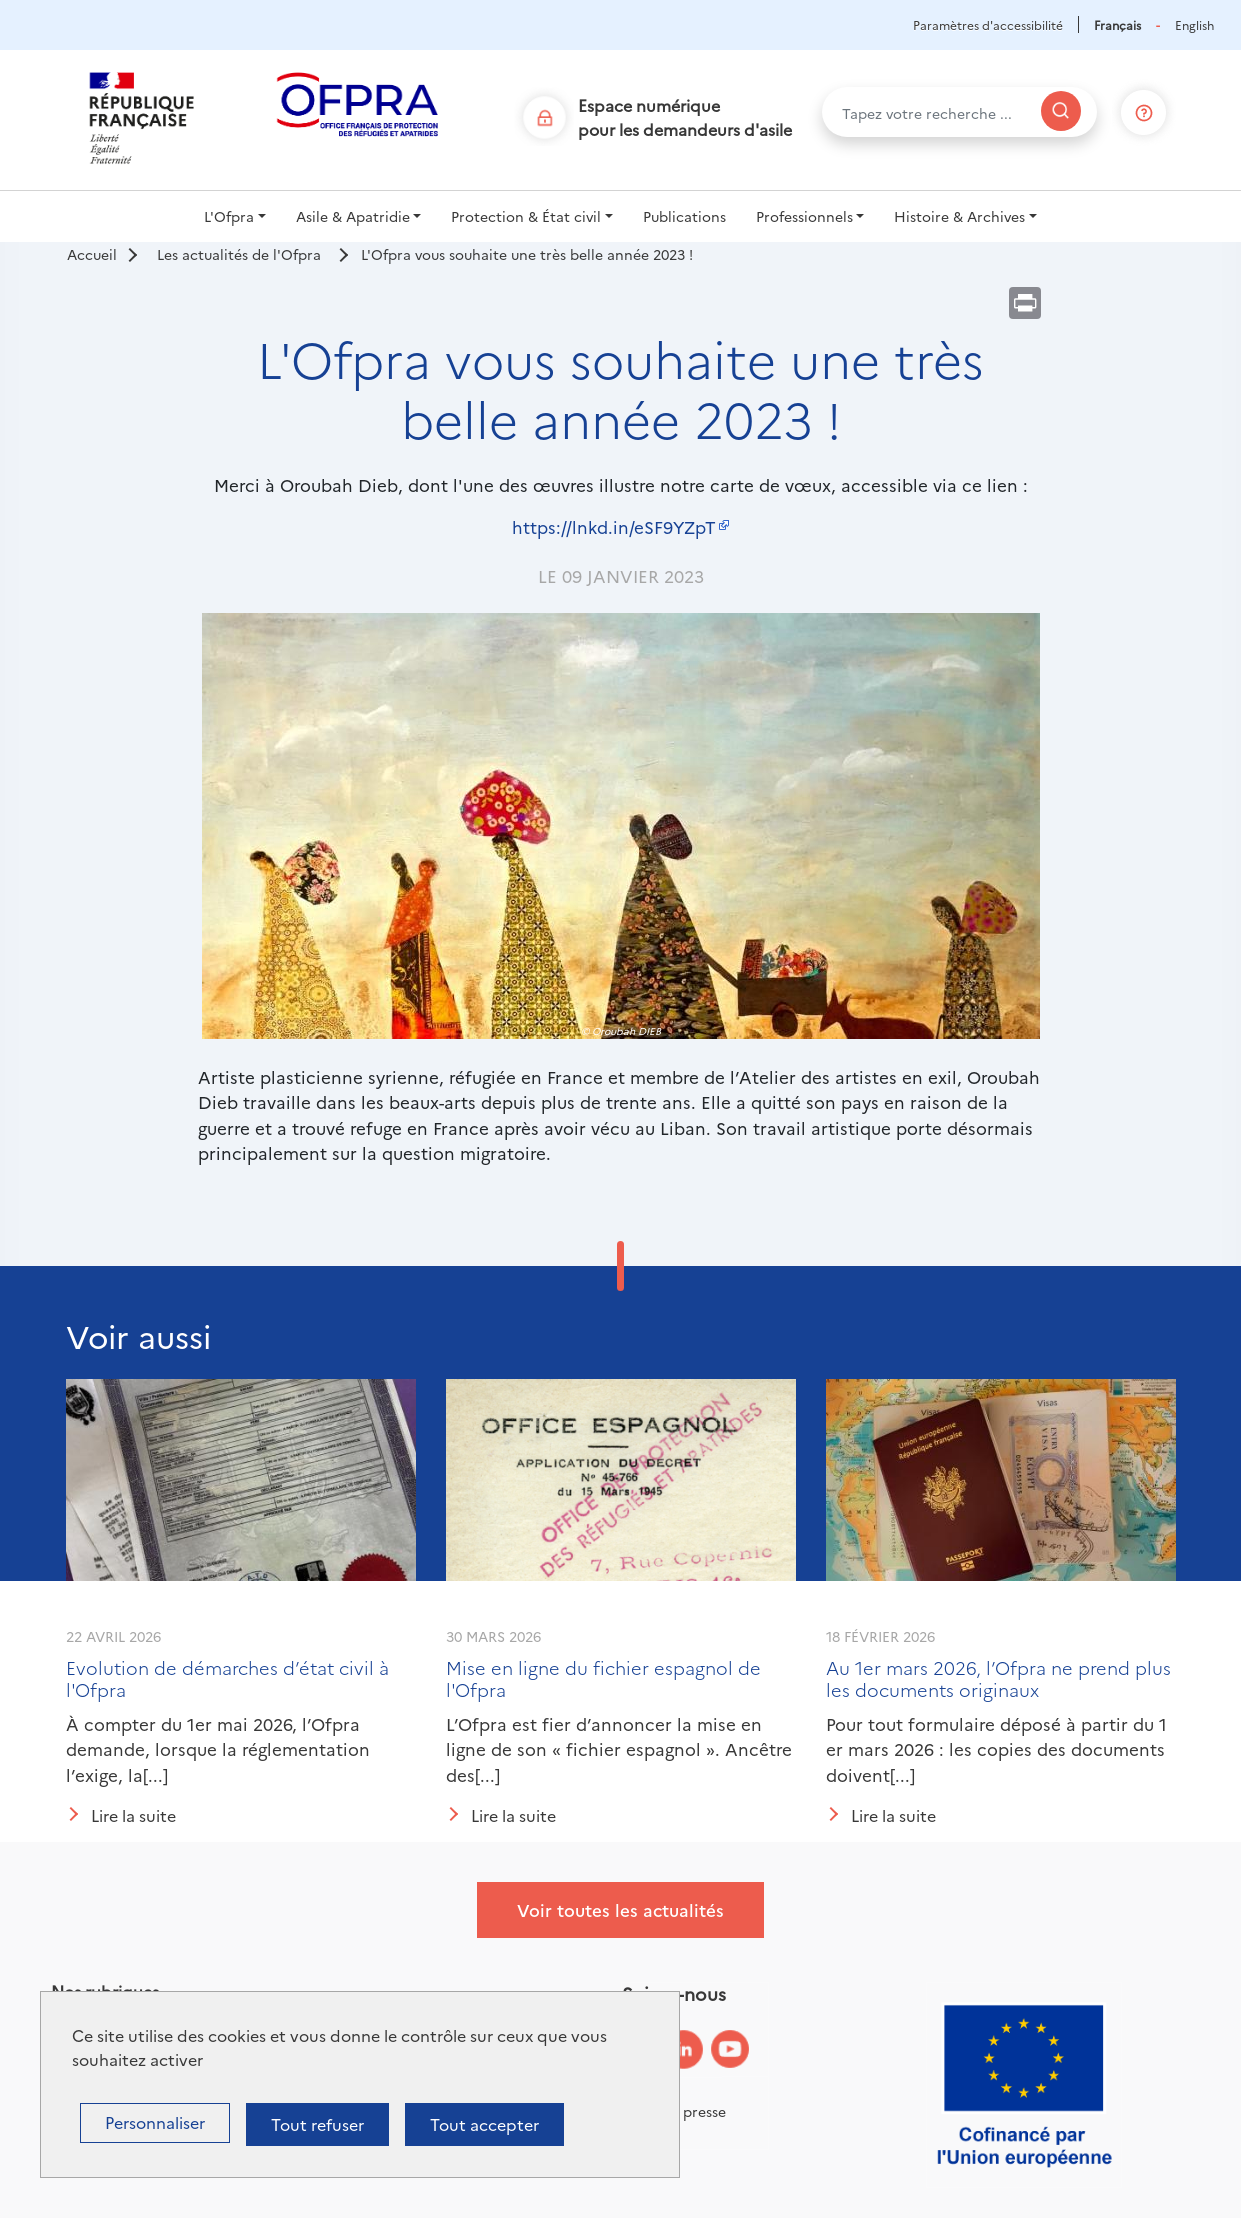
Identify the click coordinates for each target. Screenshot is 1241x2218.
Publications (684, 216)
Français (1117, 24)
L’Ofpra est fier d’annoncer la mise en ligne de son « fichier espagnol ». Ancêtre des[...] (619, 1749)
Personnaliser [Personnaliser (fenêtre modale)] (155, 2122)
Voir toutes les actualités (620, 1909)
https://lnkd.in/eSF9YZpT (614, 526)
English (1194, 24)
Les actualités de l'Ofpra (239, 254)
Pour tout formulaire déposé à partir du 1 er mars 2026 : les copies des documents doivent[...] (996, 1749)
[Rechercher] (1061, 111)
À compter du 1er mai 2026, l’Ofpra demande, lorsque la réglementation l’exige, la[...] (218, 1749)
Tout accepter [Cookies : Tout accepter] (484, 2124)
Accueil (92, 254)
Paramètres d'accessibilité (988, 24)
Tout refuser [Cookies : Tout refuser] (317, 2124)
